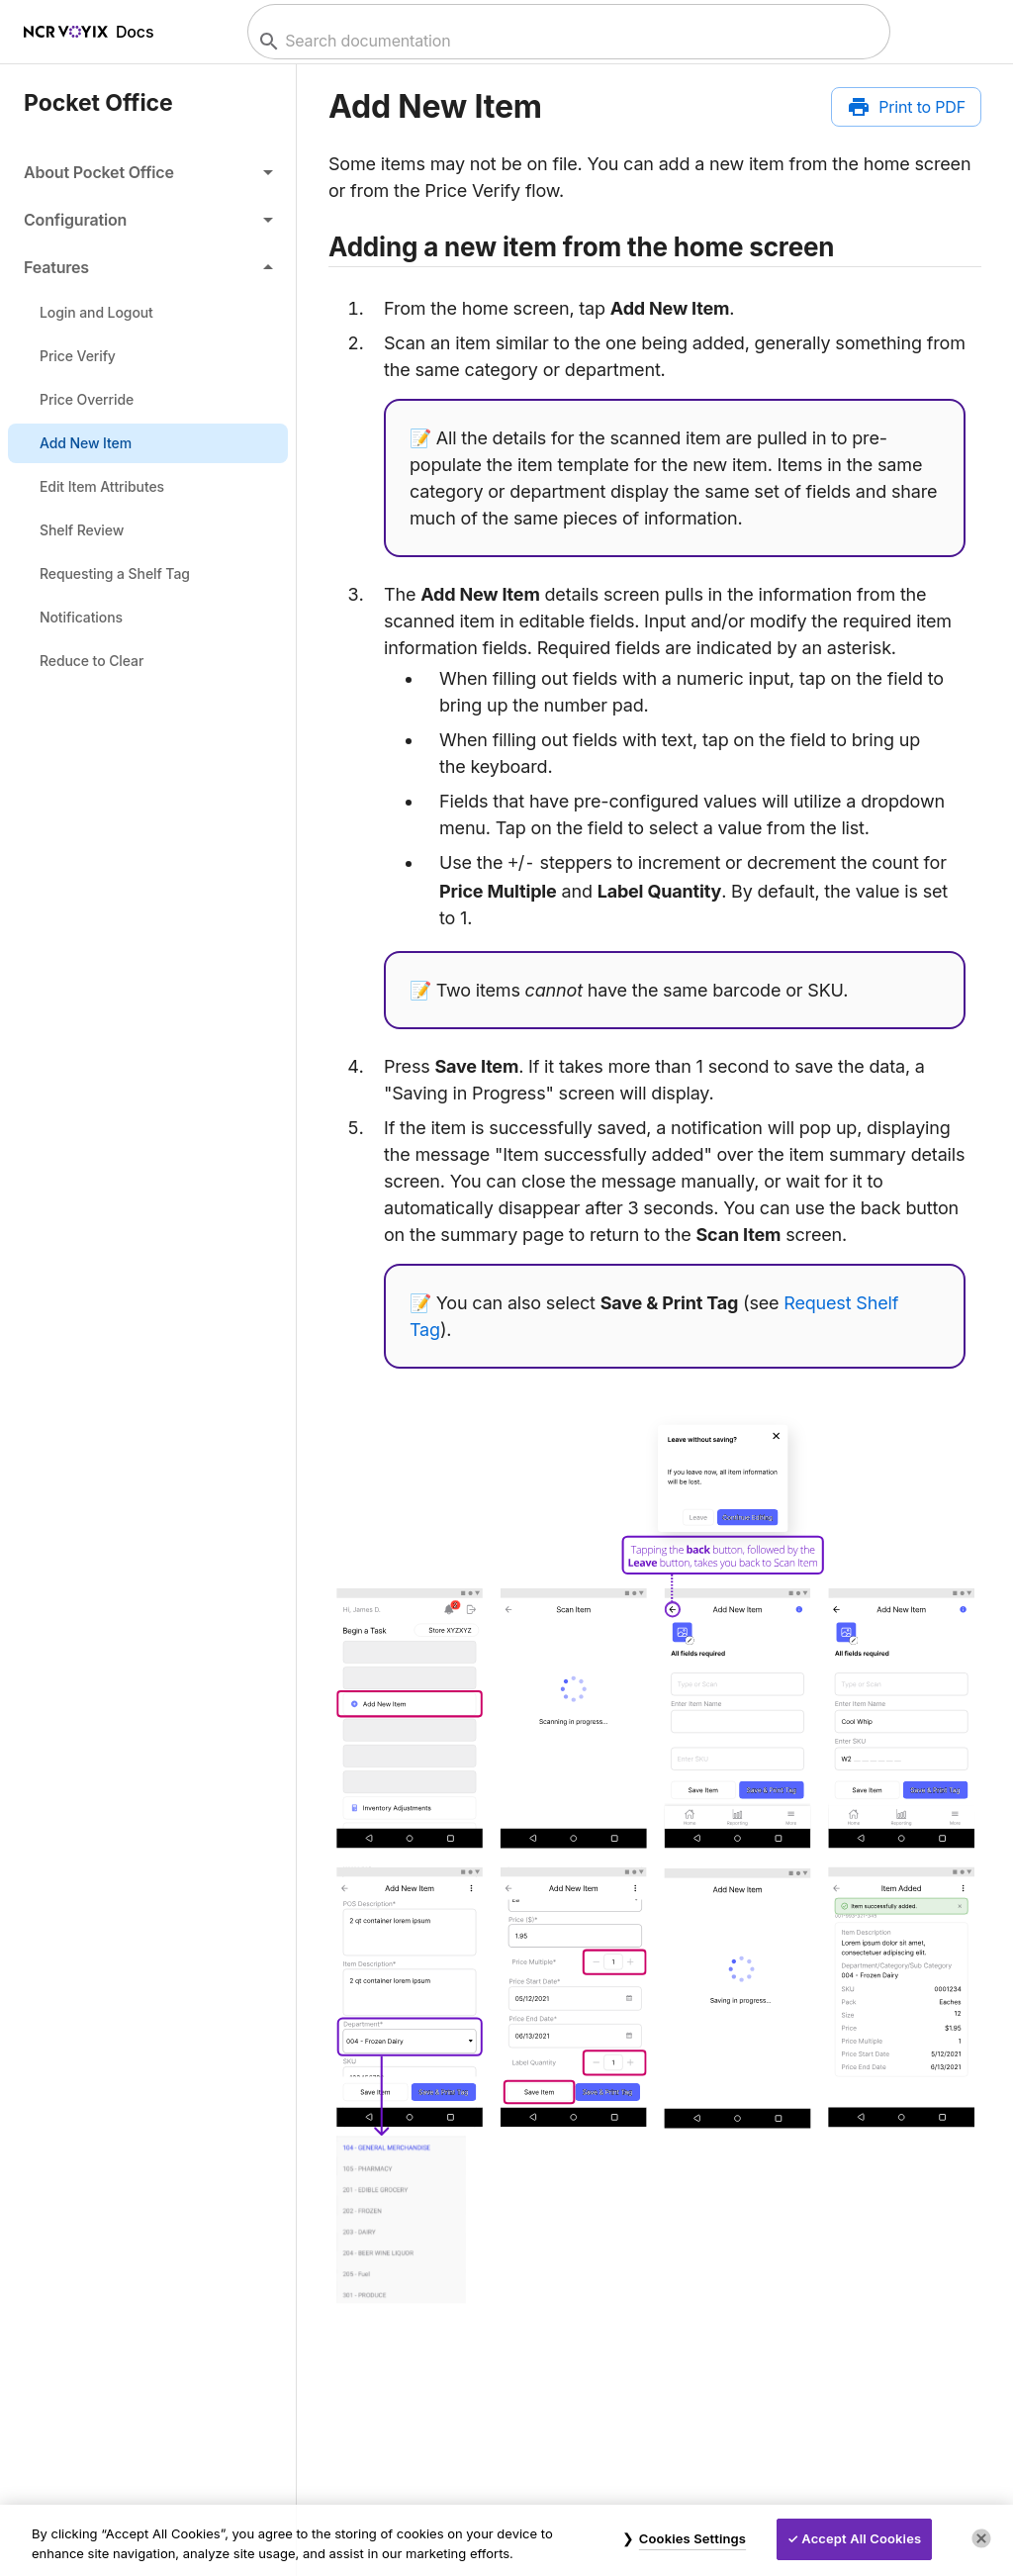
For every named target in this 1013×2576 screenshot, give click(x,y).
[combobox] (566, 41)
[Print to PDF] (906, 107)
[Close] (981, 2538)
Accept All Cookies (861, 2538)
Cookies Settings (692, 2538)
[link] (148, 313)
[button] (148, 172)
